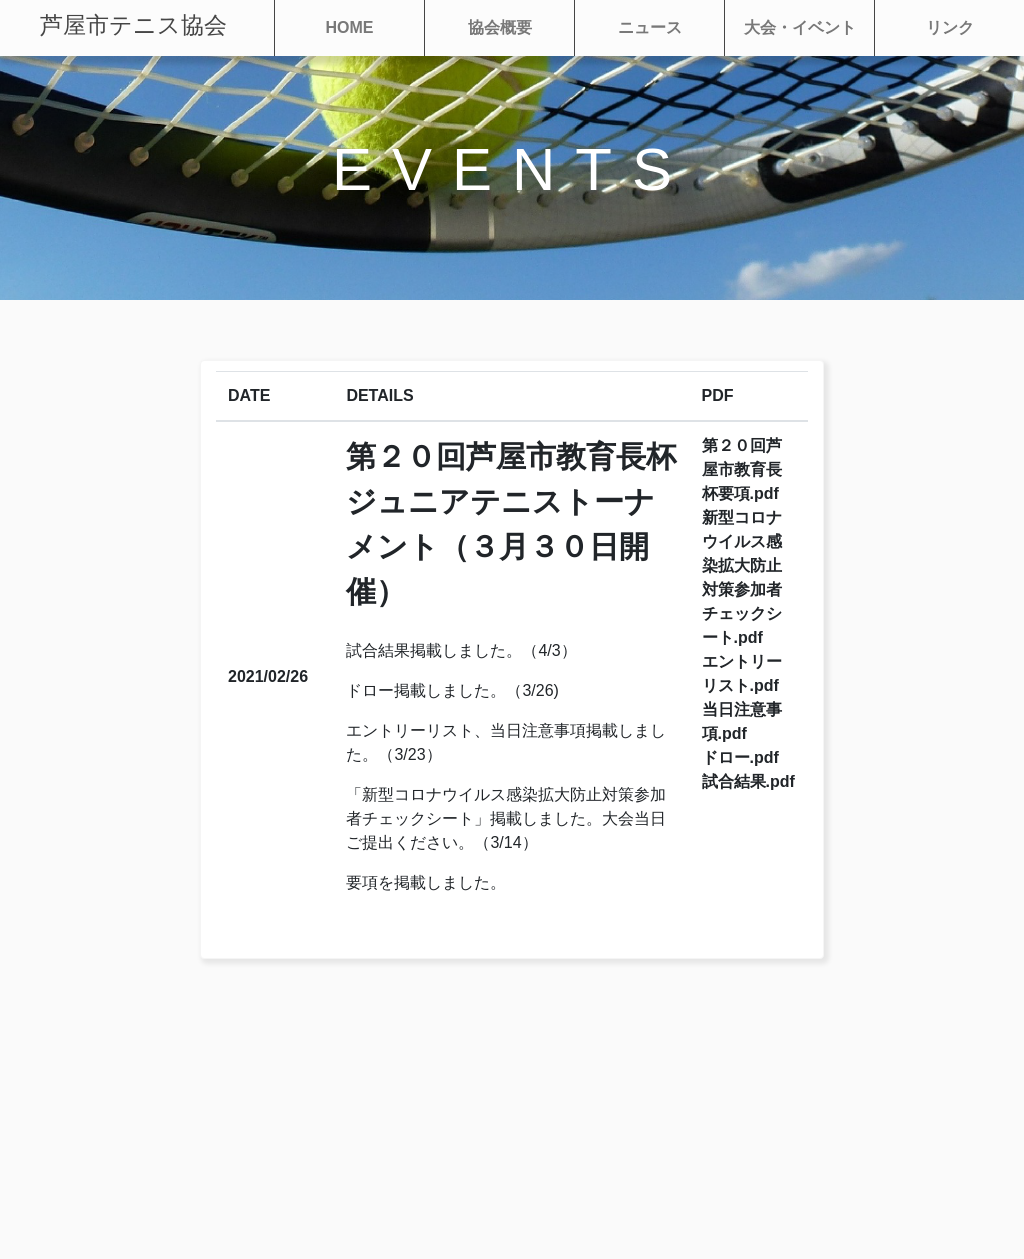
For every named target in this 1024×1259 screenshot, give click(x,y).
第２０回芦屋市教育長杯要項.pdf (742, 469)
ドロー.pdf (740, 757)
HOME (350, 27)
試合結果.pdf (748, 781)
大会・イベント (800, 27)
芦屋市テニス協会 (133, 25)
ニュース (650, 27)
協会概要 (500, 27)
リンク (950, 27)
